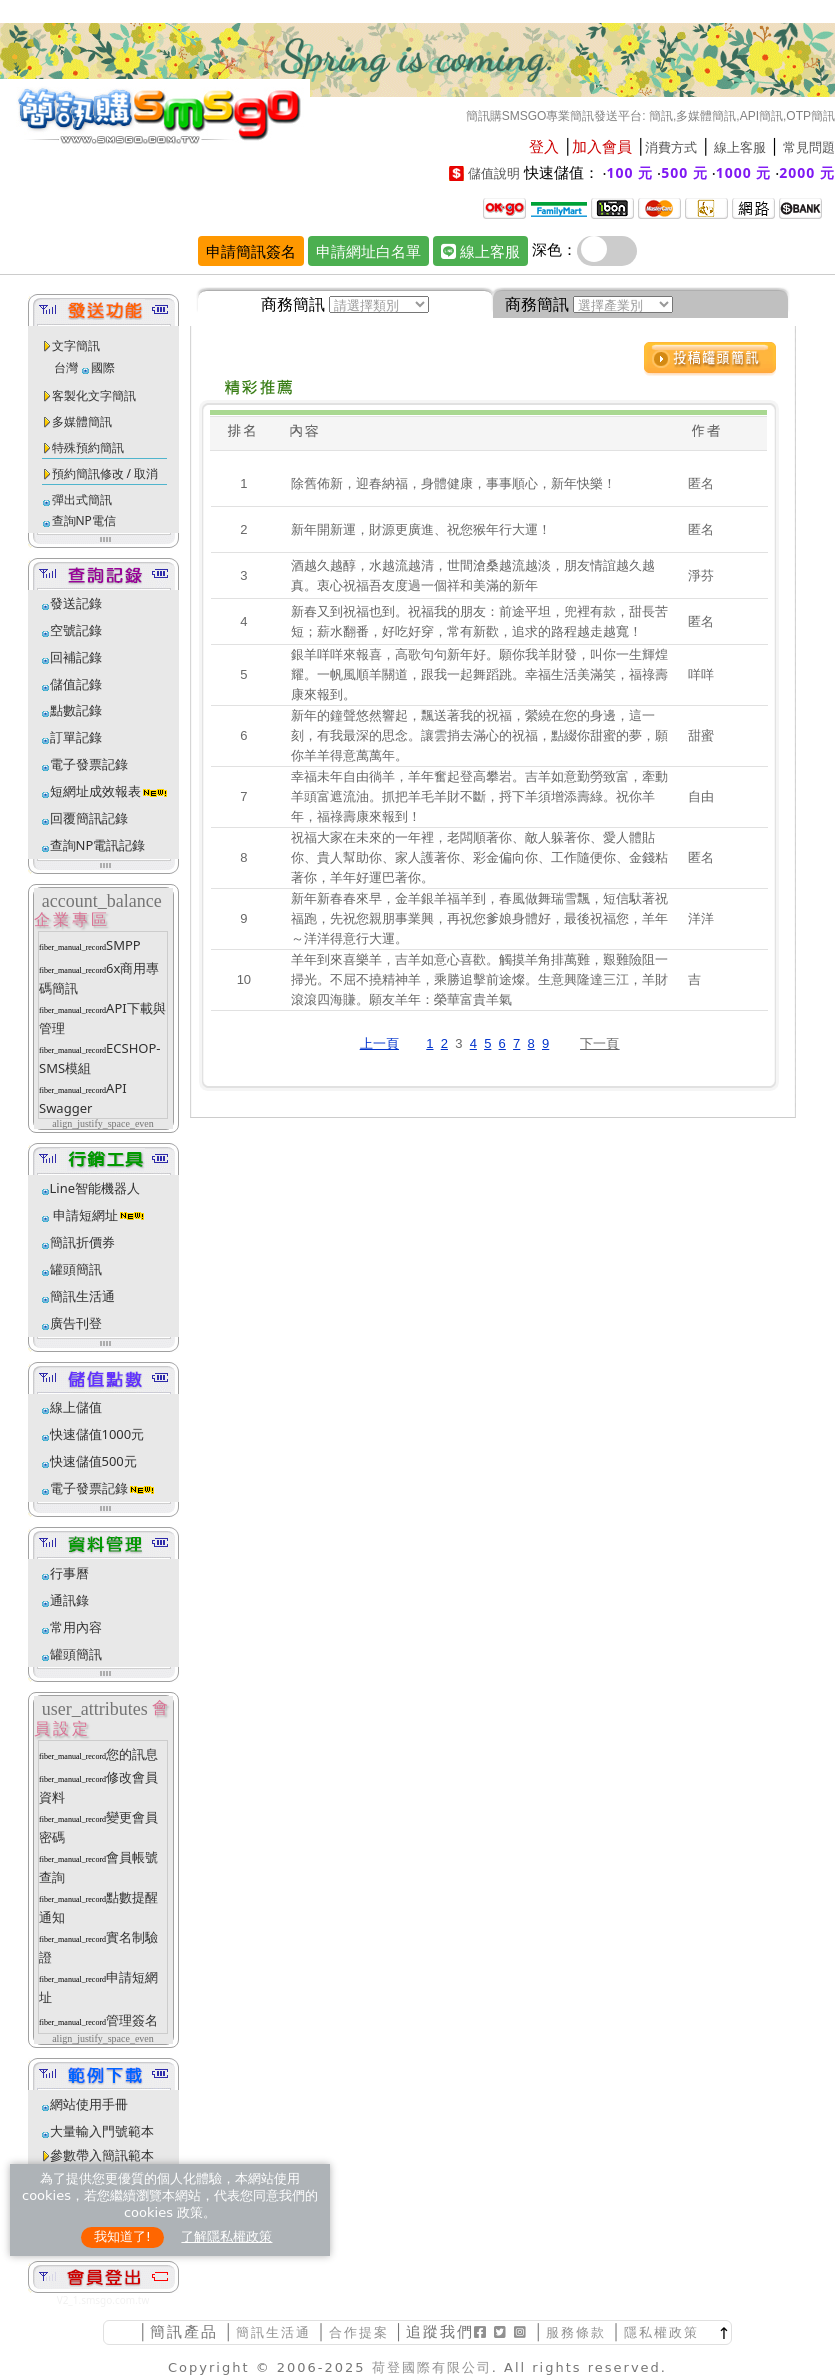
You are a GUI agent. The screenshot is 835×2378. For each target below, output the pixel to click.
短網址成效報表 (109, 791)
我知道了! (122, 2236)
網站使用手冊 (89, 2104)
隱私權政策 (661, 2332)
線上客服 (740, 147)
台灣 (66, 367)
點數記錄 (76, 710)
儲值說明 (494, 173)
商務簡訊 (293, 304)
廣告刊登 (76, 1323)
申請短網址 (84, 1215)
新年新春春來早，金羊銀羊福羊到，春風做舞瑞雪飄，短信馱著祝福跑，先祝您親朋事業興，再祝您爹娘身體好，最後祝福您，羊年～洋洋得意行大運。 (479, 918)
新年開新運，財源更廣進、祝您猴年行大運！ (421, 529)
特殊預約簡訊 (88, 447)
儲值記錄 (76, 684)
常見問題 (809, 147)
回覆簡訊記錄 (89, 818)
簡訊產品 (184, 2331)
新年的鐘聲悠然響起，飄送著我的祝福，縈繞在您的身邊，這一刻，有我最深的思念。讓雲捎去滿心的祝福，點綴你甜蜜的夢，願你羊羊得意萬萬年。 (479, 735)
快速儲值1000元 (97, 1434)
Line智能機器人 (95, 1188)
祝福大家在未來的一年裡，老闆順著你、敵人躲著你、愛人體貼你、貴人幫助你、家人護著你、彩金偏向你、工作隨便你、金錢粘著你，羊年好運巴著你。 (479, 857)
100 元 (630, 172)
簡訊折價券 (82, 1242)
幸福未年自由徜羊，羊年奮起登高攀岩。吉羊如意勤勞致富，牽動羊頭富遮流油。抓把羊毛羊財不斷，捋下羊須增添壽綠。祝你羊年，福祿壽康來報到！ (479, 796)
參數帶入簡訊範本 (102, 2155)
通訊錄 (69, 1600)
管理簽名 (132, 2020)
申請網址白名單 (368, 251)
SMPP (123, 945)
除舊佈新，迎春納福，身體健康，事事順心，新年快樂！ (453, 483)
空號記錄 (76, 630)
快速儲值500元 (93, 1461)
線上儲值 (76, 1407)
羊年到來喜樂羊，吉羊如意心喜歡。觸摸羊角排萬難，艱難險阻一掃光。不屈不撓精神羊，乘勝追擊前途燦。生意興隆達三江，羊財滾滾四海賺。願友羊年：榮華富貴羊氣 (479, 979)
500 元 (684, 172)
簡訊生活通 (82, 1296)
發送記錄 (76, 603)
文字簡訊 (76, 345)
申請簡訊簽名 (251, 251)
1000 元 (744, 172)
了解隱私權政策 (226, 2236)
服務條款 (576, 2332)
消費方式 (671, 147)
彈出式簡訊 (82, 499)
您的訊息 (132, 1754)
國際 (103, 367)
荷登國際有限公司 (432, 2367)
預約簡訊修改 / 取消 (105, 473)
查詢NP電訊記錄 (98, 845)
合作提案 (359, 2332)
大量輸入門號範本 (102, 2131)
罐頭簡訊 (76, 1269)
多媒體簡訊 (82, 421)
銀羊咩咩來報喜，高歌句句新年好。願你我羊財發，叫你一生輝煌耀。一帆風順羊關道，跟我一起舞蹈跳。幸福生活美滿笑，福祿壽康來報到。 (479, 674)
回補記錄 (76, 657)
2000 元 (807, 172)
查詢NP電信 (84, 520)
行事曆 (69, 1573)
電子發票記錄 (89, 764)
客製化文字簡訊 (94, 395)
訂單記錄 (76, 737)
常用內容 (76, 1627)
